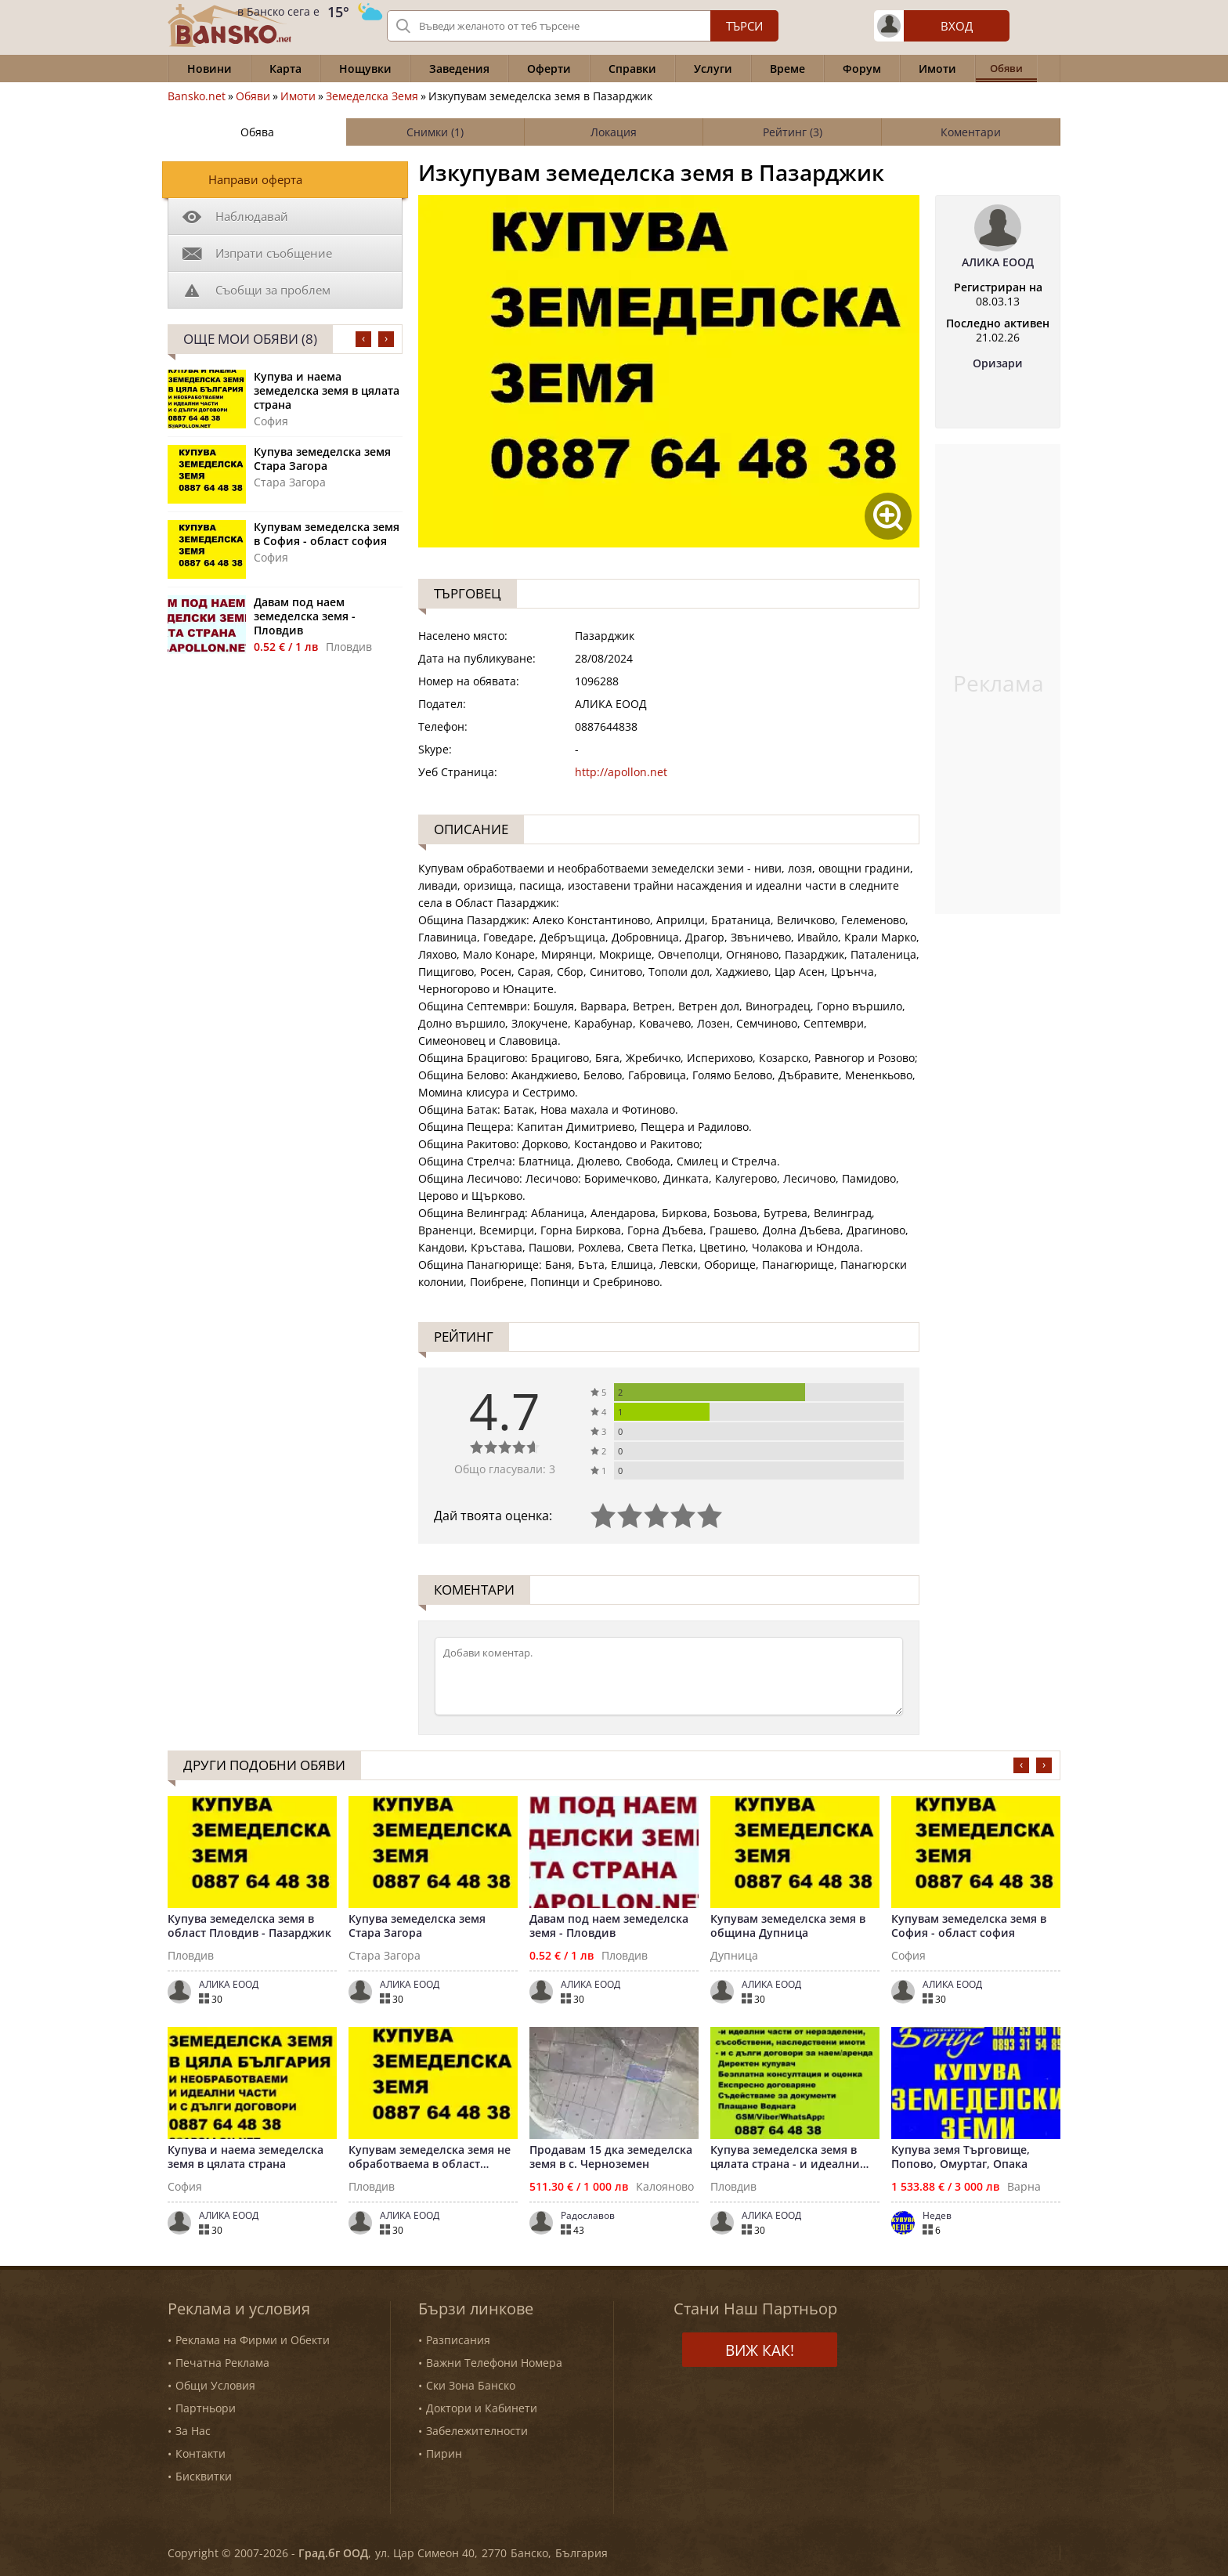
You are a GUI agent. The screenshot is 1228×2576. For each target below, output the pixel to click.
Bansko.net (197, 96)
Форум (862, 68)
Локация (614, 132)
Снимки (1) (435, 132)
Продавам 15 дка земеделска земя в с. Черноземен (610, 2157)
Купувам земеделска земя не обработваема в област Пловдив (430, 2157)
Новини (209, 68)
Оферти (549, 68)
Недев (937, 2215)
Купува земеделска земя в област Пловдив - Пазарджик (249, 1926)
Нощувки (365, 68)
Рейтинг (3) (792, 132)
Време (787, 68)
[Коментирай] (669, 1676)
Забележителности (477, 2430)
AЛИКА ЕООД (998, 262)
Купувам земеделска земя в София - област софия (326, 534)
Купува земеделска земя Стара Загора (322, 459)
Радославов (588, 2215)
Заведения (459, 68)
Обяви (253, 96)
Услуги (713, 68)
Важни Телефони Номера (494, 2362)
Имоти (937, 68)
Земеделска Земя (372, 96)
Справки (632, 68)
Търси (744, 26)
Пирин (444, 2453)
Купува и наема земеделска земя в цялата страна (326, 391)
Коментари (971, 132)
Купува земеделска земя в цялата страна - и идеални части (785, 2157)
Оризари (998, 363)
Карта (285, 68)
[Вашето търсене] (582, 26)
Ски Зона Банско (470, 2385)
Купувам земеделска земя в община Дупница (787, 1926)
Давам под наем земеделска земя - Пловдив (305, 616)
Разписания (458, 2339)
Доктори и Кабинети (481, 2408)
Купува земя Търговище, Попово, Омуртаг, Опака (960, 2157)
